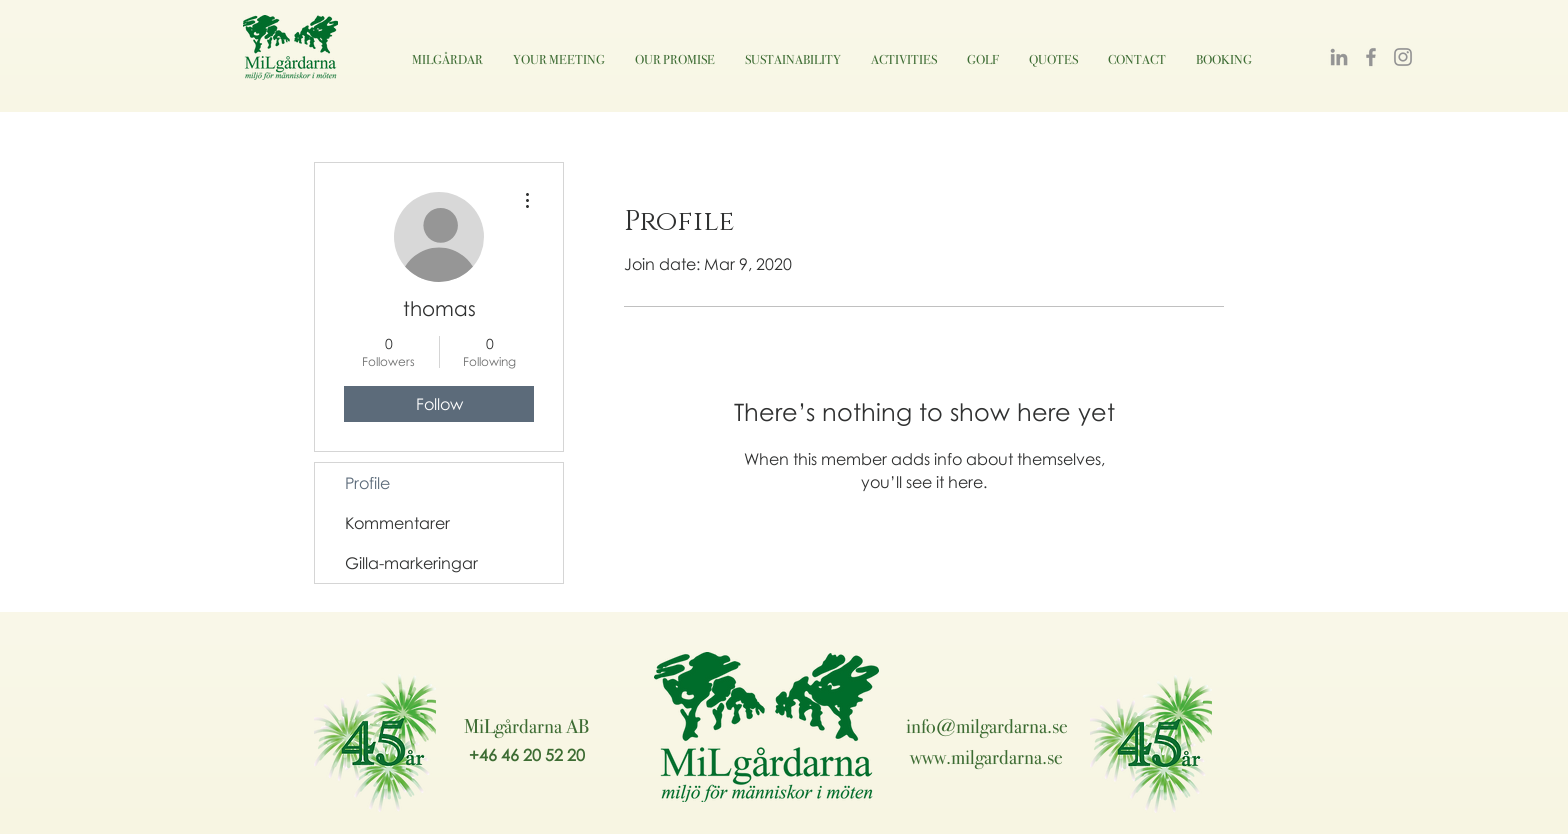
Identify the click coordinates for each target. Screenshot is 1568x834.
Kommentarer (397, 523)
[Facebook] (1371, 57)
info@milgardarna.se (987, 726)
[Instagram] (1403, 57)
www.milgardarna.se (986, 757)
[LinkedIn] (1339, 57)
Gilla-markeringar (411, 563)
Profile (367, 483)
